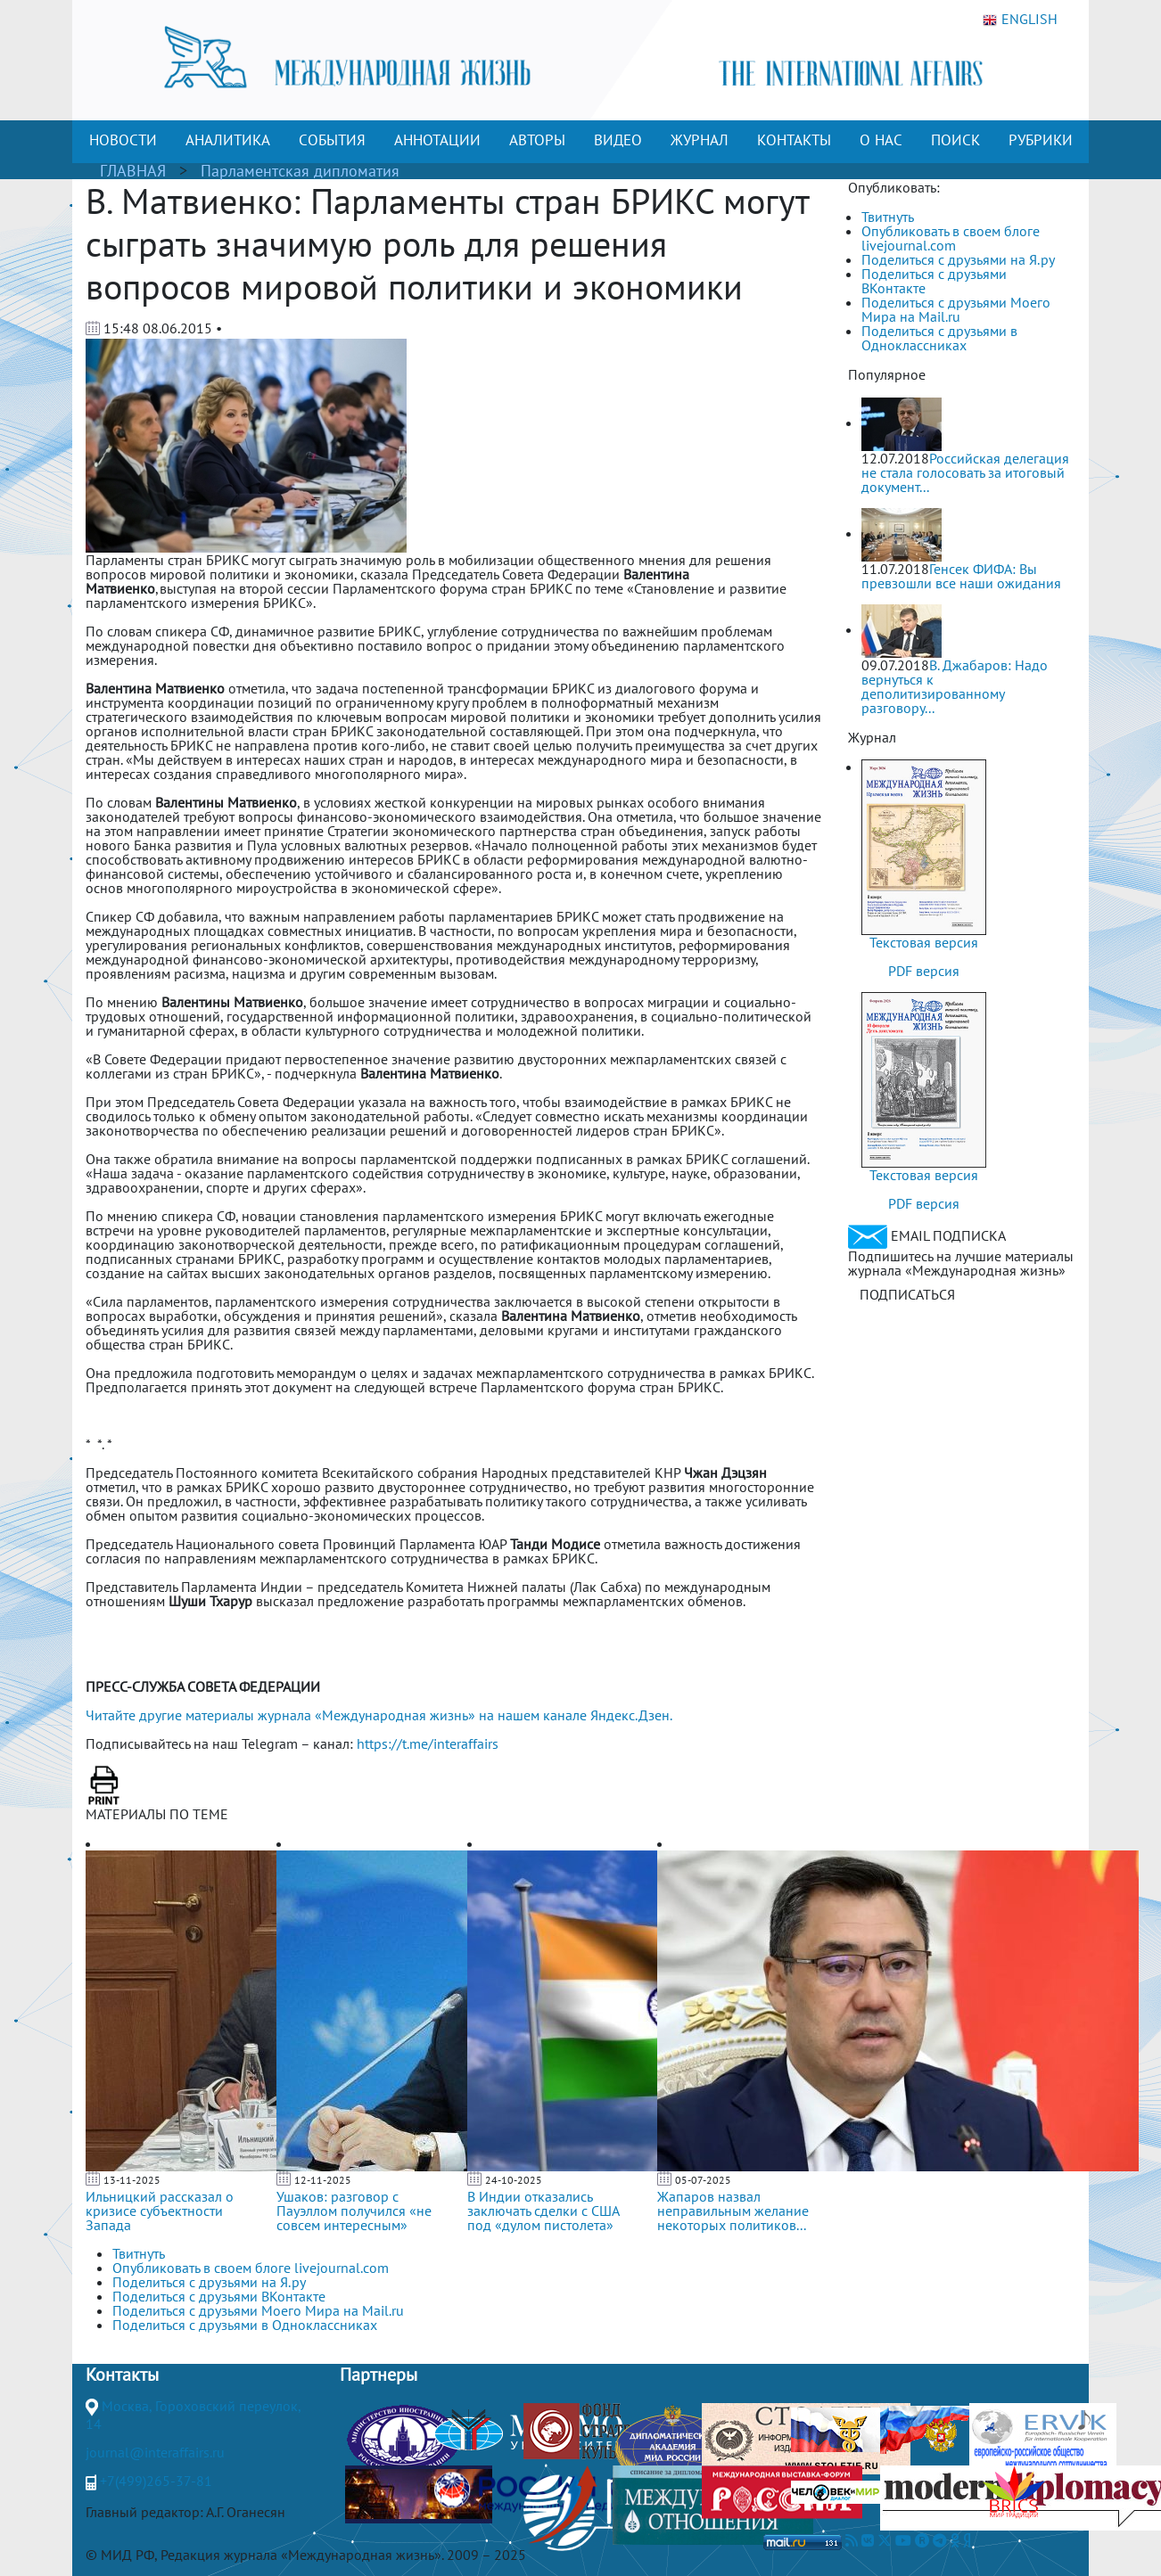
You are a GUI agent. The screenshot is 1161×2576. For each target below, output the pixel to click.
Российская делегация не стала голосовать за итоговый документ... (965, 472)
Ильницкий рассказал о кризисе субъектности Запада (160, 2210)
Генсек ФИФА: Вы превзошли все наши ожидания (961, 576)
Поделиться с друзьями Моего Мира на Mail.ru (955, 309)
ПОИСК (955, 140)
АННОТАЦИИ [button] (437, 140)
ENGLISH (1020, 20)
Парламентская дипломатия (300, 170)
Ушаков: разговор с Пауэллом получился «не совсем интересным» (354, 2210)
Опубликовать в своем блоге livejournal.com (950, 238)
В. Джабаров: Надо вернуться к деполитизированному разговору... (954, 686)
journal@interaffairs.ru (155, 2452)
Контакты (122, 2374)
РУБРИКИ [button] (1041, 140)
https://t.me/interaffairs (427, 1743)
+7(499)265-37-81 (156, 2481)
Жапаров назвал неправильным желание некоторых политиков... (733, 2210)
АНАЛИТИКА (227, 140)
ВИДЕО (618, 140)
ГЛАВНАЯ (133, 170)
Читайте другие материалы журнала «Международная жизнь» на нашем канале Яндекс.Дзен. (379, 1715)
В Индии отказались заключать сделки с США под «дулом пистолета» (543, 2210)
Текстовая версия (923, 942)
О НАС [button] (881, 140)
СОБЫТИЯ (332, 140)
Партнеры (378, 2374)
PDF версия (923, 971)
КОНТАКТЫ (794, 140)
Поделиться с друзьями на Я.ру (958, 259)
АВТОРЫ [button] (537, 140)
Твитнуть (887, 217)
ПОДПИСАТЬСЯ (907, 1294)
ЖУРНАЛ (700, 140)
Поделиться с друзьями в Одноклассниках (939, 338)
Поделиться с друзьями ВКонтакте (934, 281)
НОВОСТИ (123, 140)
